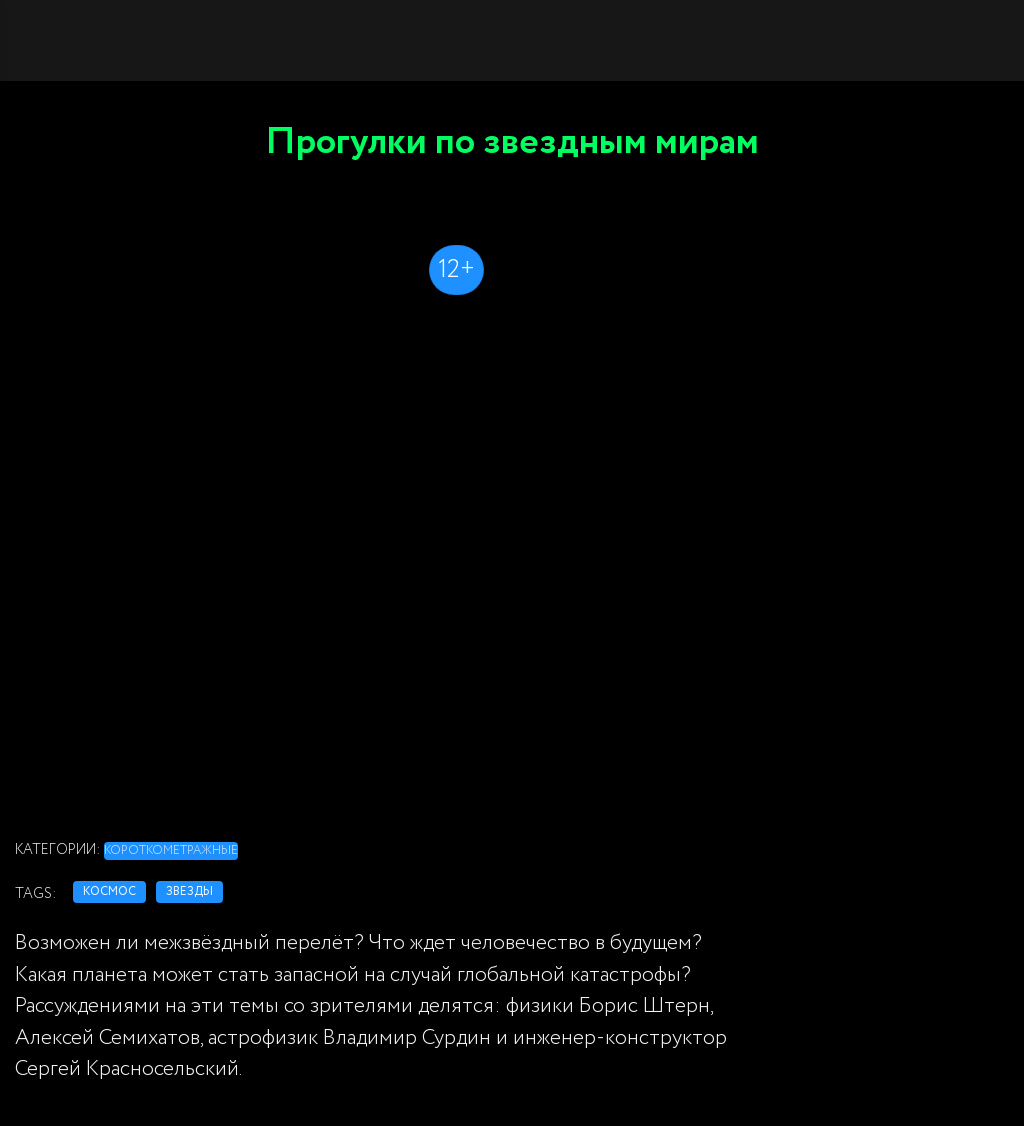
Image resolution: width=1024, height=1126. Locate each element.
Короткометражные (171, 850)
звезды (189, 891)
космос (109, 891)
